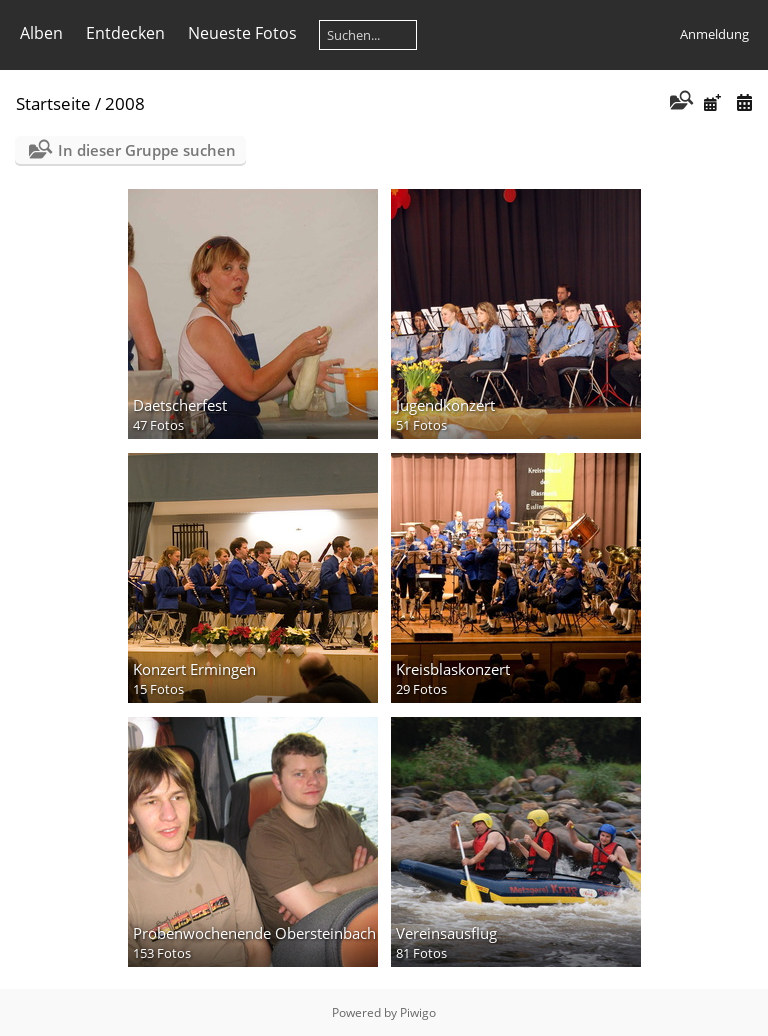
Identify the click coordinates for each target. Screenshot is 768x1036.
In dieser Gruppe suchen (147, 150)
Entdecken (125, 33)
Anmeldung (714, 34)
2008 (125, 103)
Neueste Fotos (242, 33)
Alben (41, 33)
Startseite (53, 103)
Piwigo (418, 1012)
